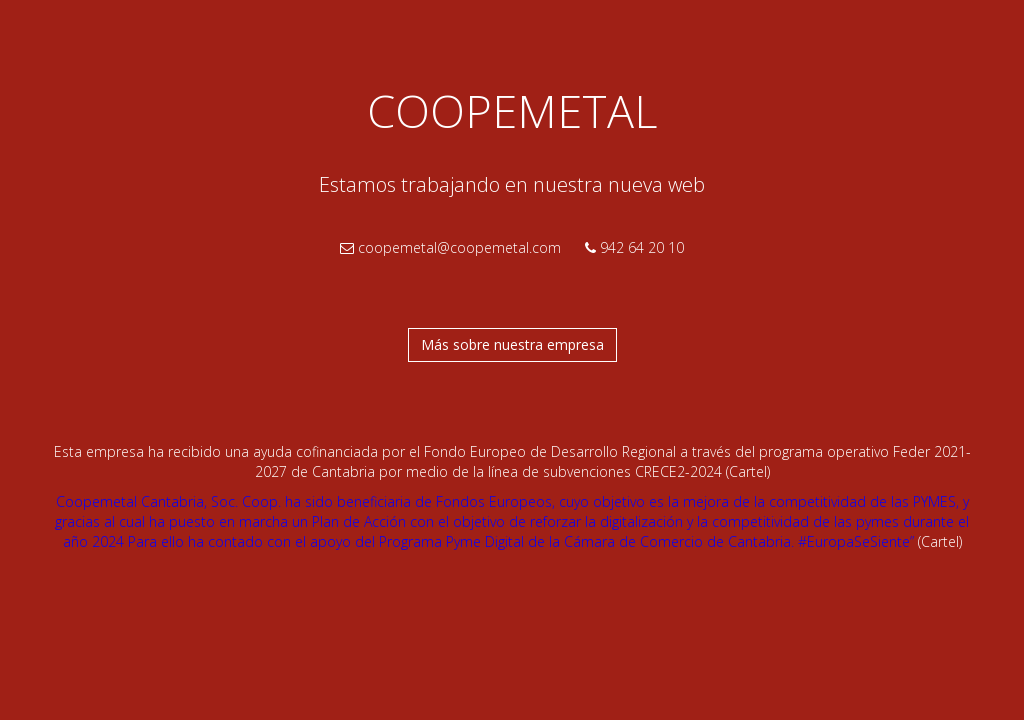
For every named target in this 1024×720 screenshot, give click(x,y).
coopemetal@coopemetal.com (450, 247)
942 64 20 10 (634, 247)
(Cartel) (748, 471)
